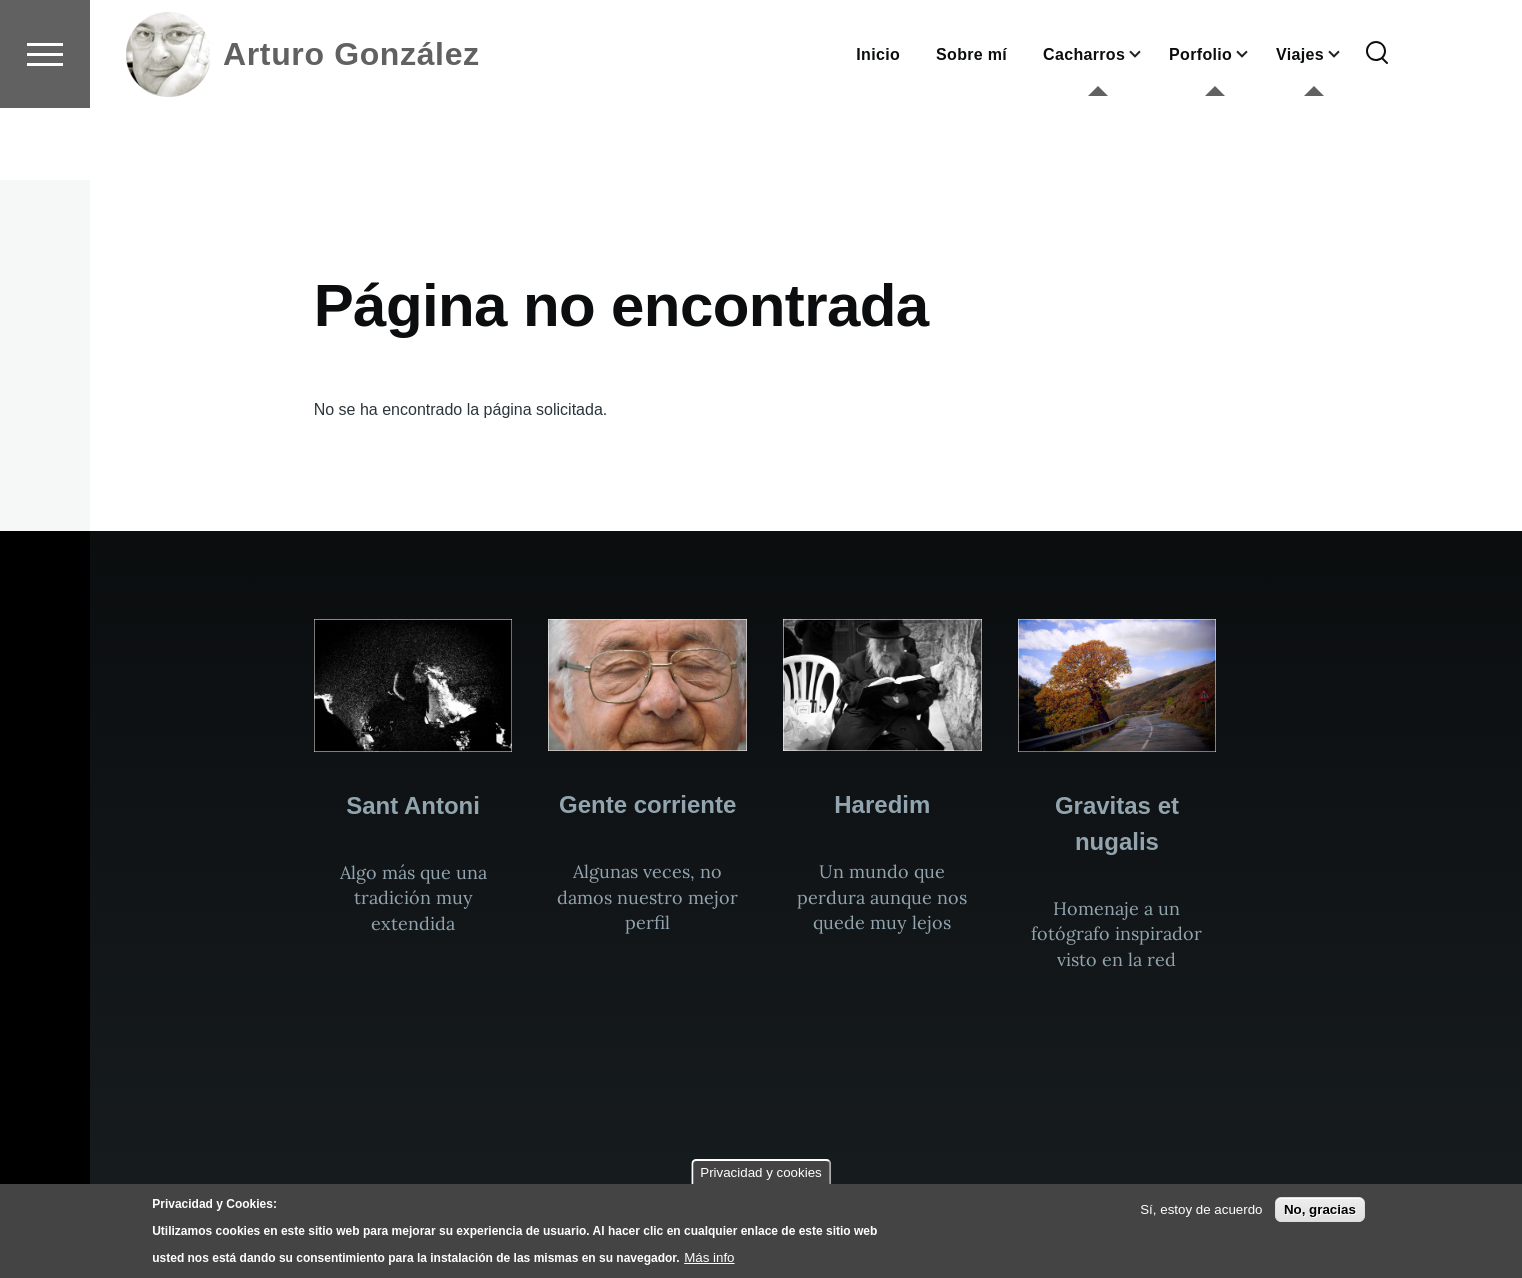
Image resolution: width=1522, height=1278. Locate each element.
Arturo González (351, 126)
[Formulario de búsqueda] (1377, 126)
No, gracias (1320, 1209)
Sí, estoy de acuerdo (1201, 1209)
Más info (709, 1257)
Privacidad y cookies (761, 1172)
